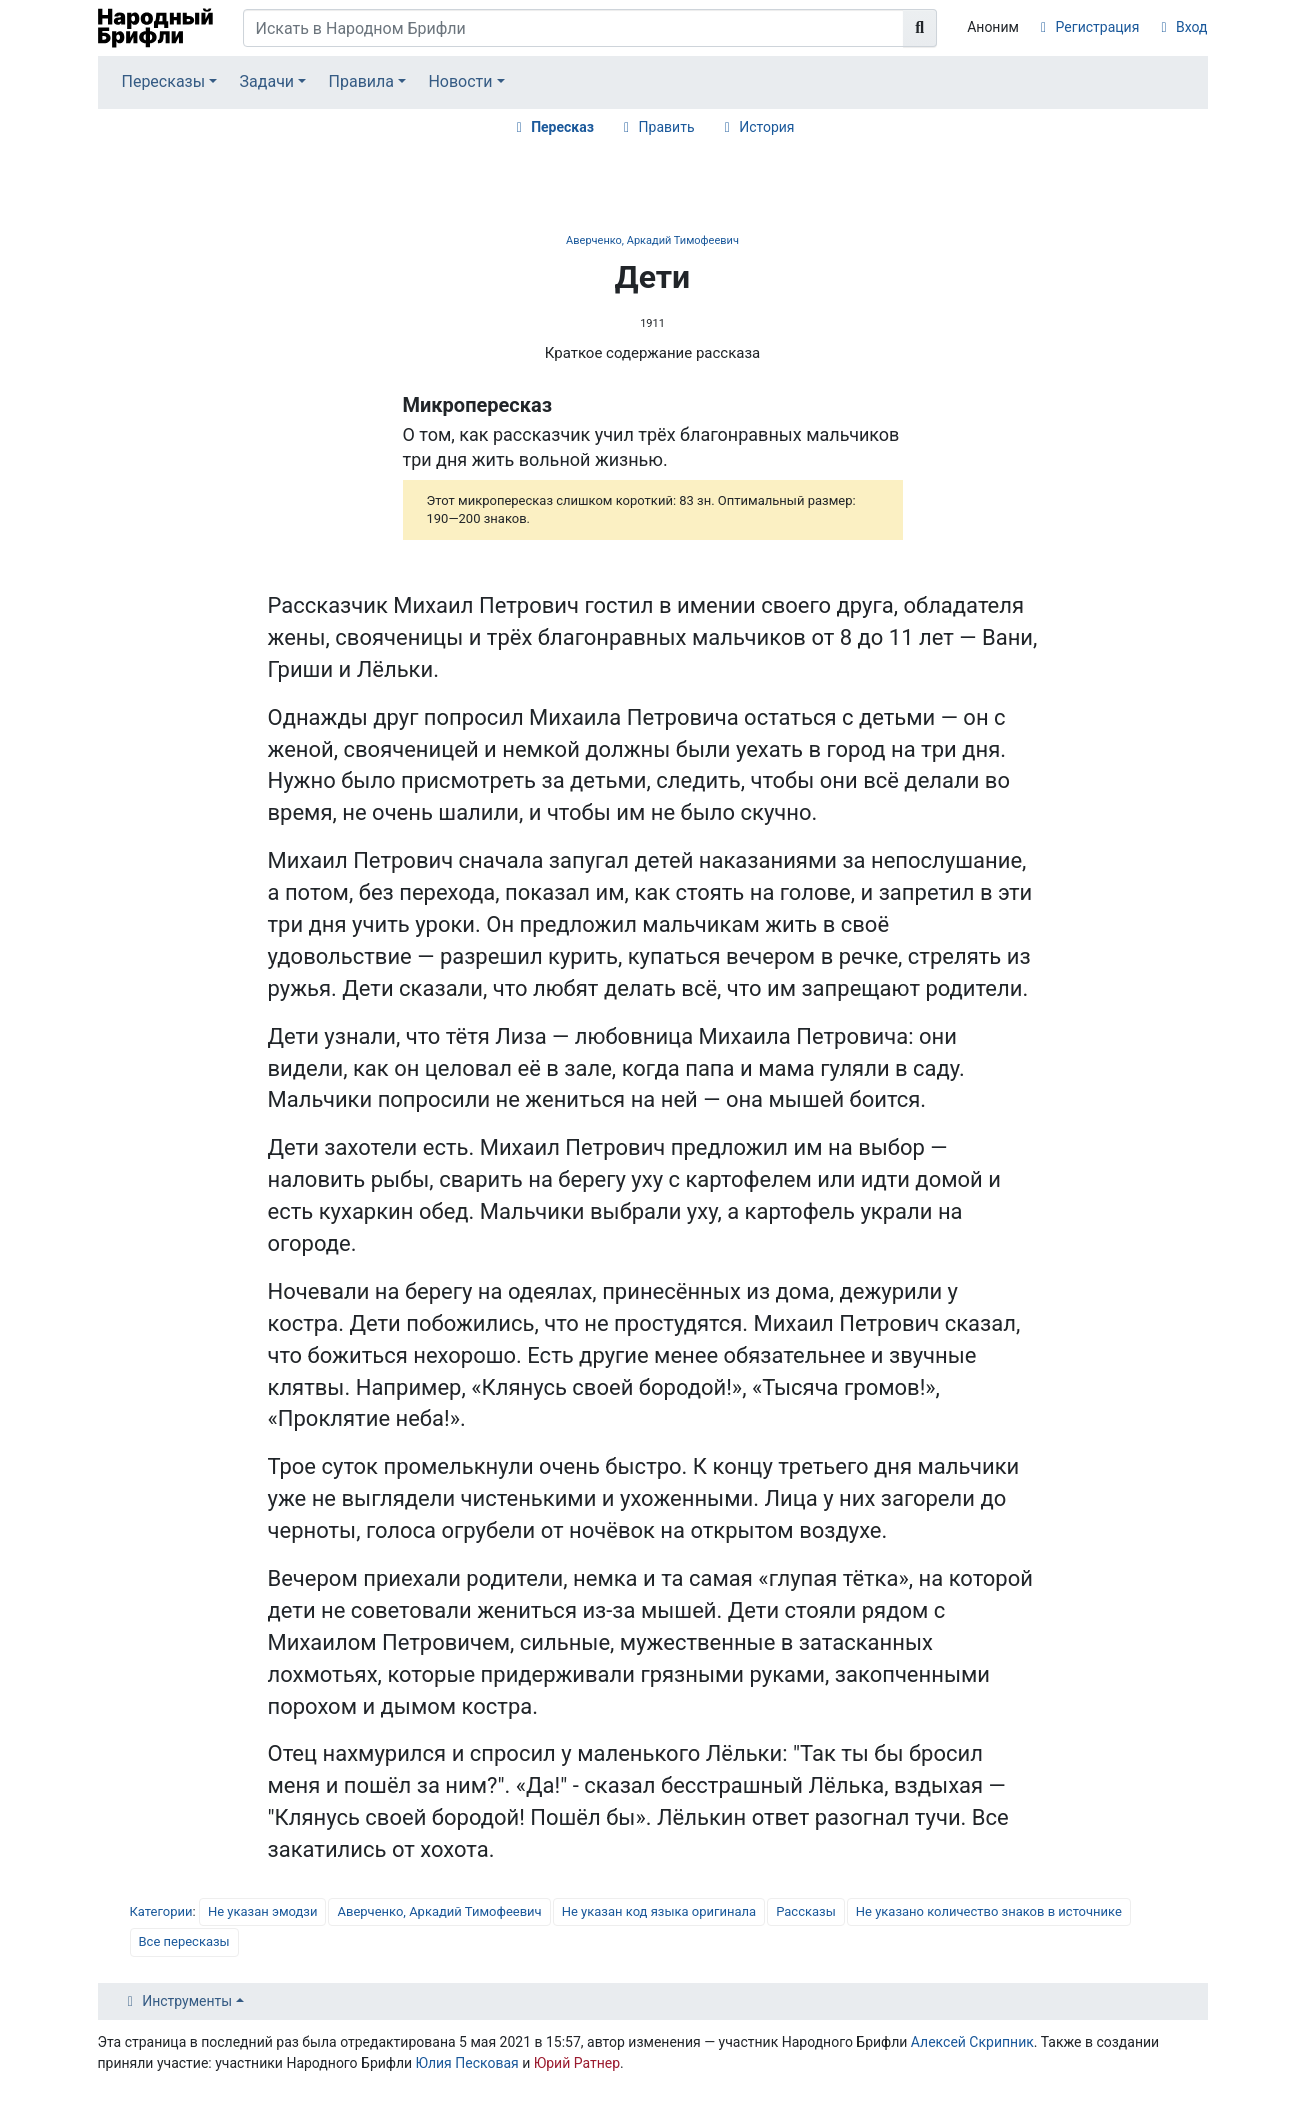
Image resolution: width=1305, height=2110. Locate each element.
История (766, 127)
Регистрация (1098, 27)
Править (667, 127)
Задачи (267, 81)
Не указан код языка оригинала (659, 1911)
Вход (1191, 27)
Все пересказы (184, 1941)
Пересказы (163, 81)
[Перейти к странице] (920, 28)
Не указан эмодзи (263, 1911)
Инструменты (187, 2001)
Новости (460, 81)
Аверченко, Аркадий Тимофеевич (652, 240)
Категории (161, 1911)
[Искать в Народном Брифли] (574, 28)
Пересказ (562, 127)
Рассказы (806, 1911)
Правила (361, 81)
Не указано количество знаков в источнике (989, 1911)
